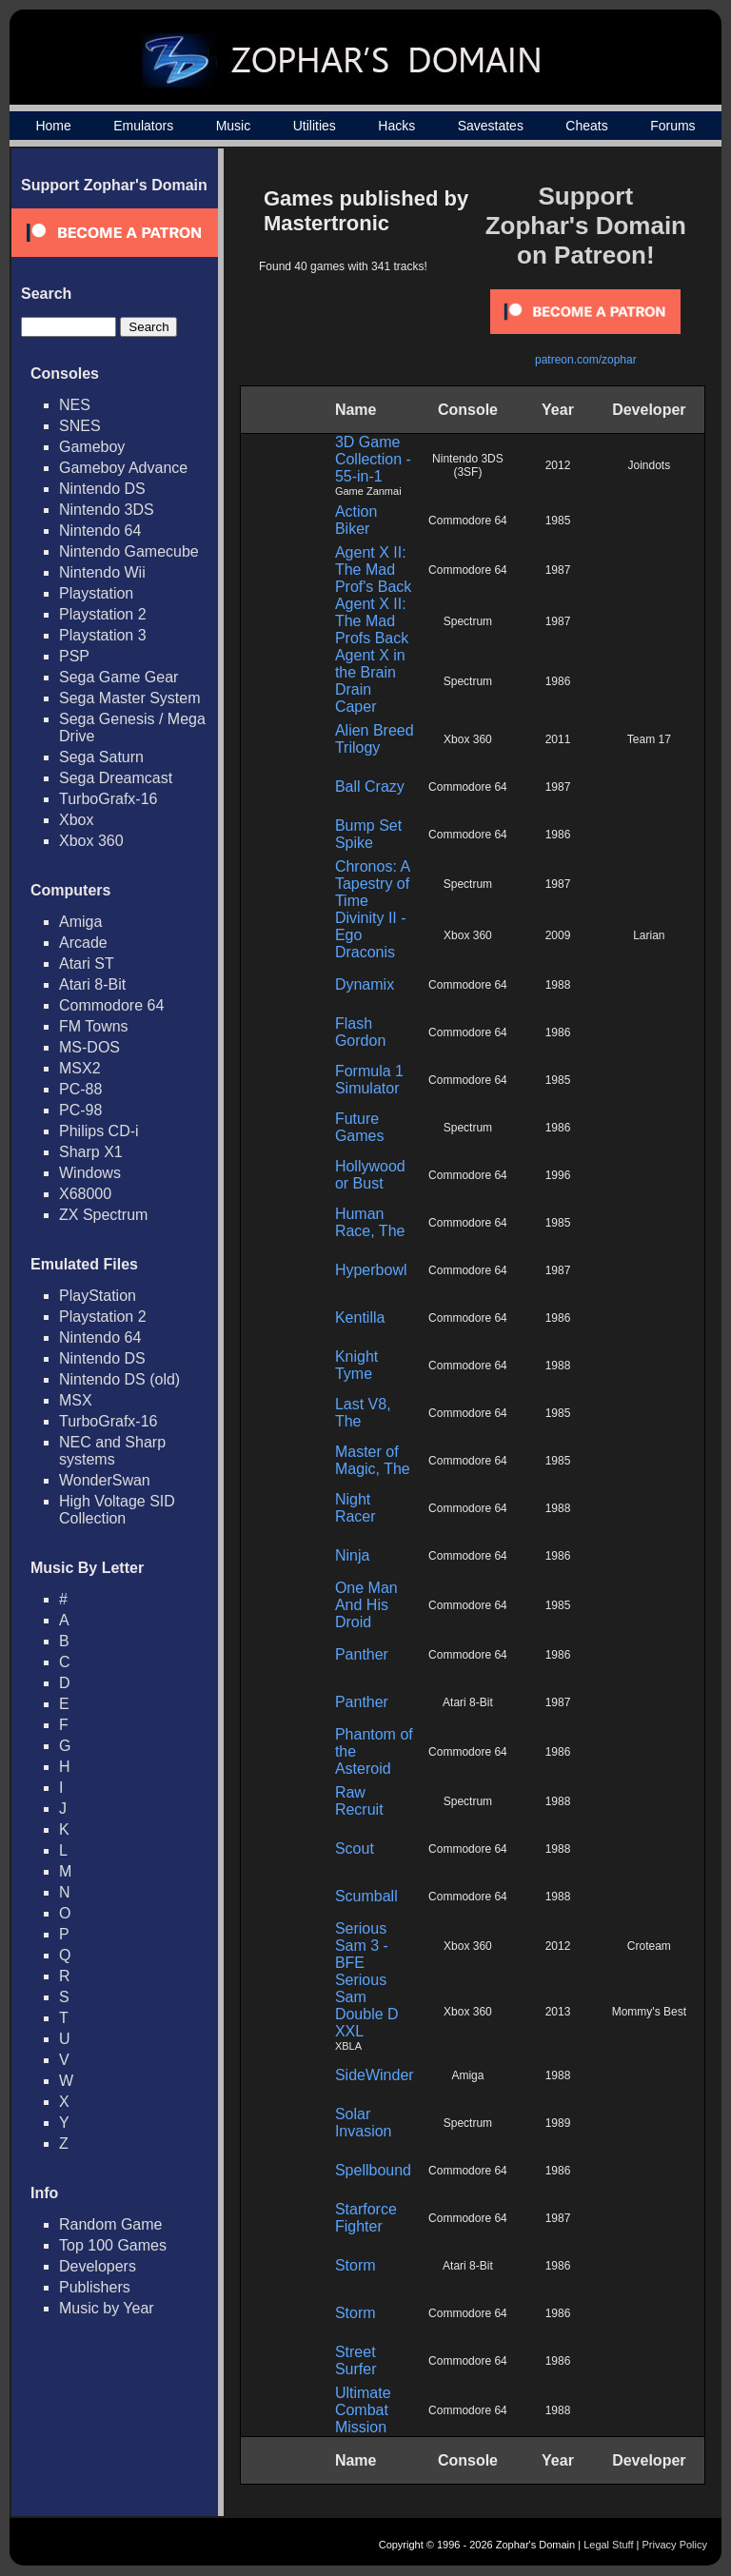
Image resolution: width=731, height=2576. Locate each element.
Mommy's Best (649, 2011)
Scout (354, 1848)
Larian (648, 935)
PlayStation (97, 1296)
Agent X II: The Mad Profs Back (371, 621)
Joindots (649, 465)
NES (74, 405)
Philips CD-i (99, 1131)
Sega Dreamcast (115, 778)
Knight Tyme (356, 1365)
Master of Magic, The (372, 1460)
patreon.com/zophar (586, 359)
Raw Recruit (359, 1801)
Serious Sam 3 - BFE (361, 1945)
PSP (74, 656)
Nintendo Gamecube (129, 551)
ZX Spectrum (103, 1215)
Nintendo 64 (100, 530)
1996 (558, 1175)
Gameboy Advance (123, 468)
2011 (558, 739)
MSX (75, 1400)
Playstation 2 (103, 614)
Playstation (96, 593)
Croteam (649, 1946)
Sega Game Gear (118, 677)
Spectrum (468, 621)
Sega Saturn (101, 757)
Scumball (366, 1896)
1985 (558, 520)
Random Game (111, 2224)
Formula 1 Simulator (369, 1079)
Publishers (94, 2287)
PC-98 (80, 1110)
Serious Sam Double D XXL (367, 2005)
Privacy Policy (674, 2544)
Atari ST (86, 963)
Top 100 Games (113, 2245)
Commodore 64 (111, 1005)
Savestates (491, 125)
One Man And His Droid (366, 1605)
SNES (80, 426)
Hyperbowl (371, 1270)
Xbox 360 (91, 841)
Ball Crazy (370, 786)
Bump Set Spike (368, 834)
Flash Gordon (360, 1032)
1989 (558, 2123)
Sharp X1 (91, 1152)
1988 (558, 985)
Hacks (396, 125)
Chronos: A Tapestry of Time (372, 883)
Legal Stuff (608, 2544)
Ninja (352, 1555)
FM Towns (93, 1026)
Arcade (83, 942)
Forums (672, 125)
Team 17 (649, 739)
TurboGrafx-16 (108, 799)
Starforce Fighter (366, 2217)
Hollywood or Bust (370, 1174)
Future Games (360, 1127)
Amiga (80, 922)
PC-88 (80, 1089)
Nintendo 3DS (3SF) (468, 465)
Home (52, 125)
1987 (558, 570)
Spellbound (373, 2170)
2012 (558, 465)
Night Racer (355, 1507)
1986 (558, 681)
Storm (355, 2265)
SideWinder (374, 2075)
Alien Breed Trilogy (374, 739)
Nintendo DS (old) (119, 1379)
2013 (558, 2011)
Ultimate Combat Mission (363, 2410)
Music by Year (106, 2308)
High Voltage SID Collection (117, 1509)
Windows (90, 1173)
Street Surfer (356, 2360)
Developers (97, 2266)
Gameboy (92, 447)
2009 (558, 935)
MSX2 (80, 1068)
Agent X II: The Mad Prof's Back (373, 569)
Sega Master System (130, 698)
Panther (361, 1654)
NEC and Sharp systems (112, 1450)
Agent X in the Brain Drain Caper (370, 681)
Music (233, 125)
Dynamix (364, 984)
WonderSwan (104, 1480)
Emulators (143, 125)
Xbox (76, 820)
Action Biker (356, 520)
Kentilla (360, 1317)
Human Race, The (370, 1222)
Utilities (314, 125)
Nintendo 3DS (106, 509)
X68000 (85, 1194)
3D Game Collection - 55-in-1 (373, 459)
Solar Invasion (363, 2122)
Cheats (586, 125)
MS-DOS (89, 1047)
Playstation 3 (103, 635)
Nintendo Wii (102, 572)
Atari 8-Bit (92, 984)
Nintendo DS (102, 489)
